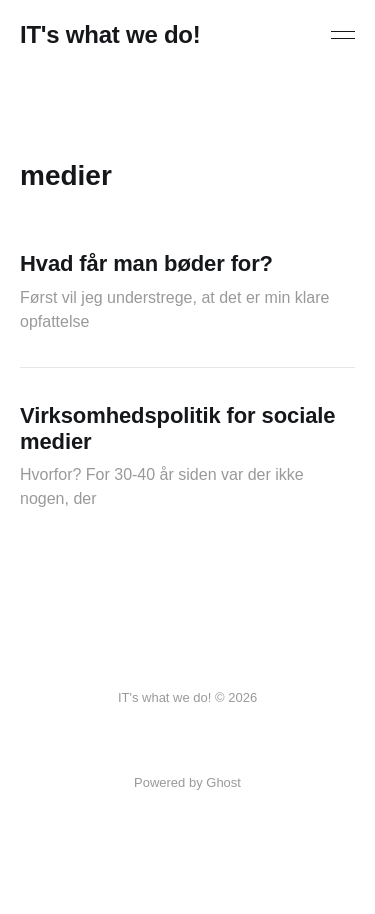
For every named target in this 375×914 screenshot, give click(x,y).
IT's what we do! (110, 35)
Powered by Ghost (187, 782)
